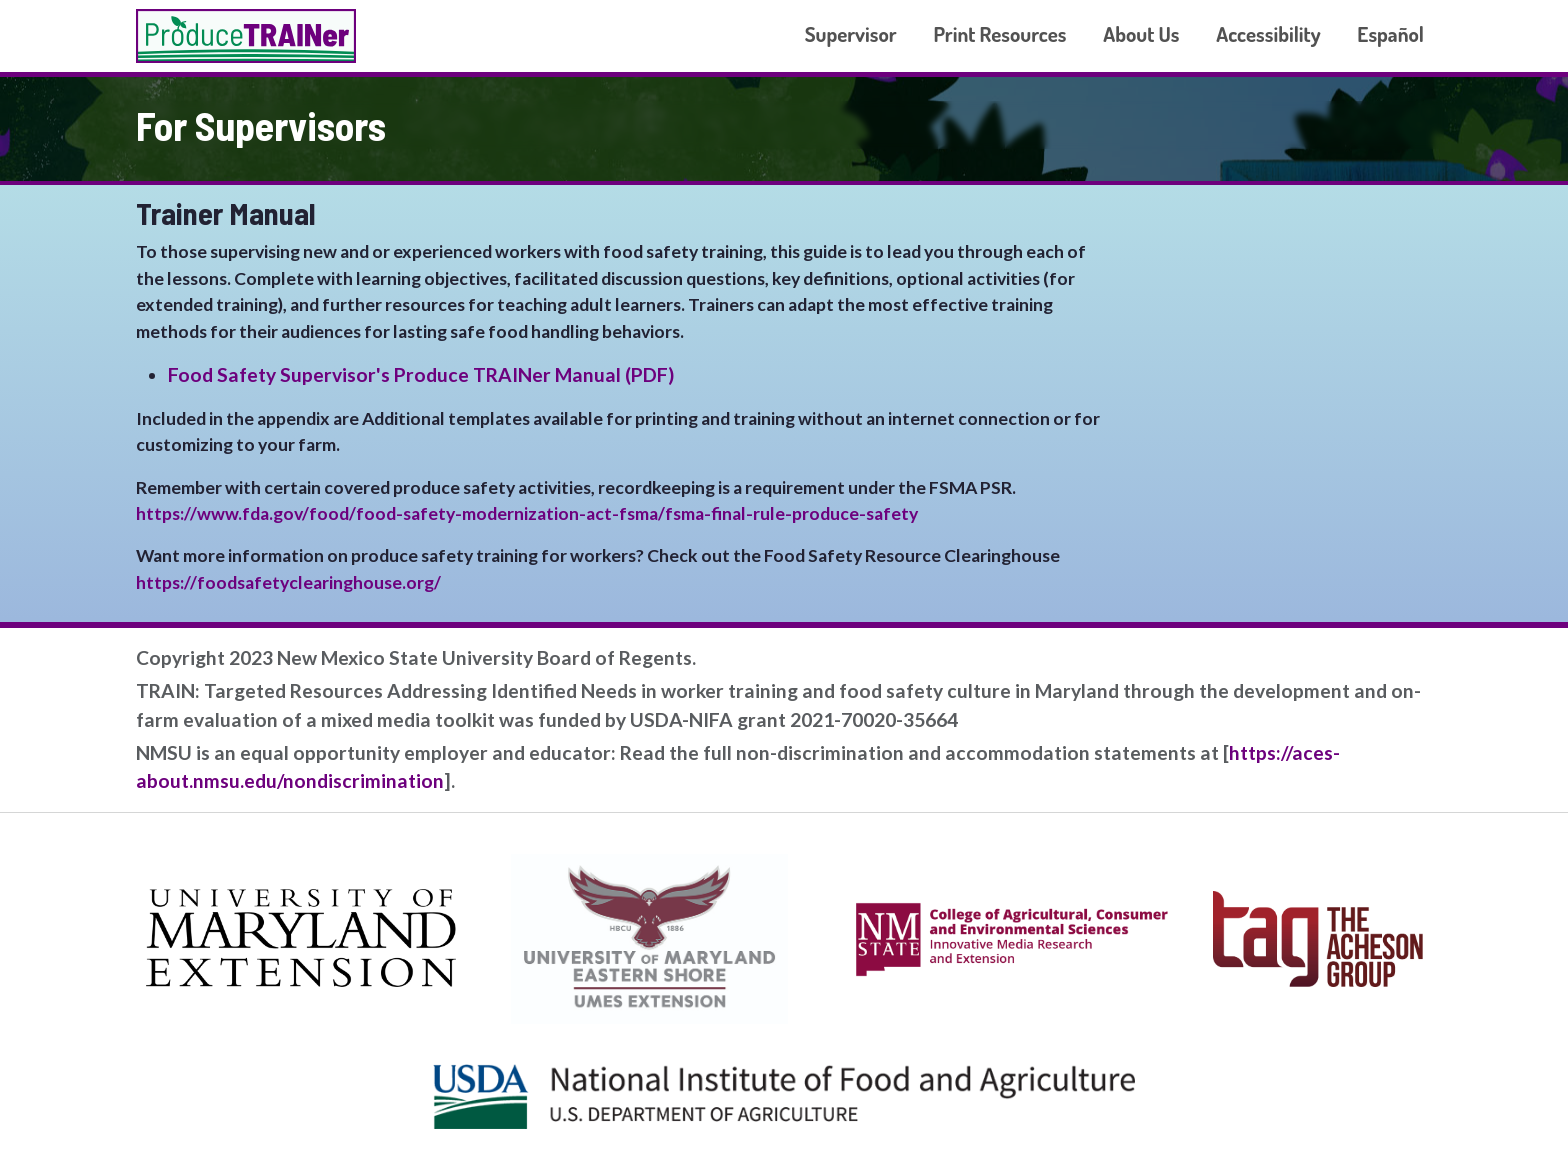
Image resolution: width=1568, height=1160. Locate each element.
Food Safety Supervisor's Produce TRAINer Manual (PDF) (421, 374)
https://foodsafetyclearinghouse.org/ (288, 582)
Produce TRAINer (246, 36)
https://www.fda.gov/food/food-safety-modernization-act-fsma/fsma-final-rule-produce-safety (527, 513)
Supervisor (851, 34)
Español (1390, 34)
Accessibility (1268, 34)
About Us (1141, 34)
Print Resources (999, 34)
